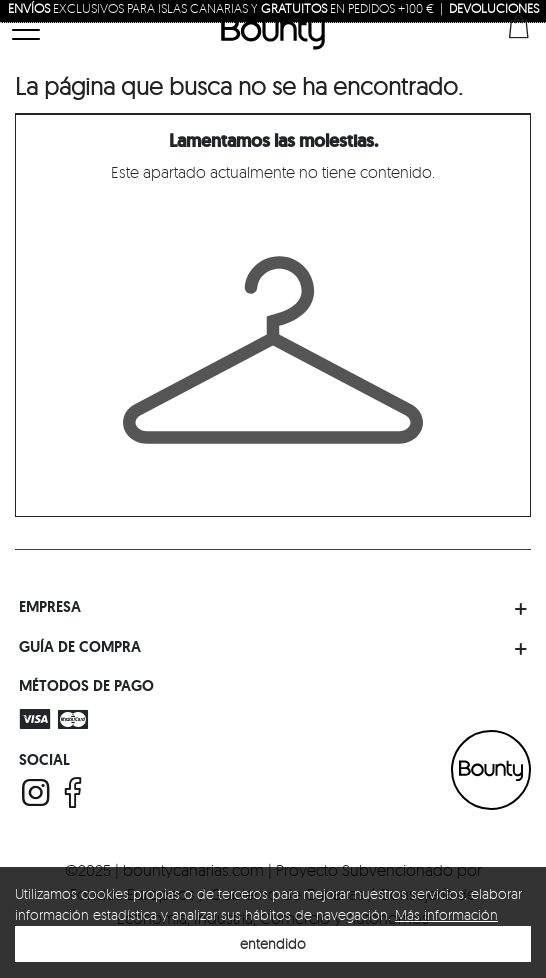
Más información (446, 914)
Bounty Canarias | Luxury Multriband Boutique (273, 31)
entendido (273, 943)
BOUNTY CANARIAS (491, 770)
